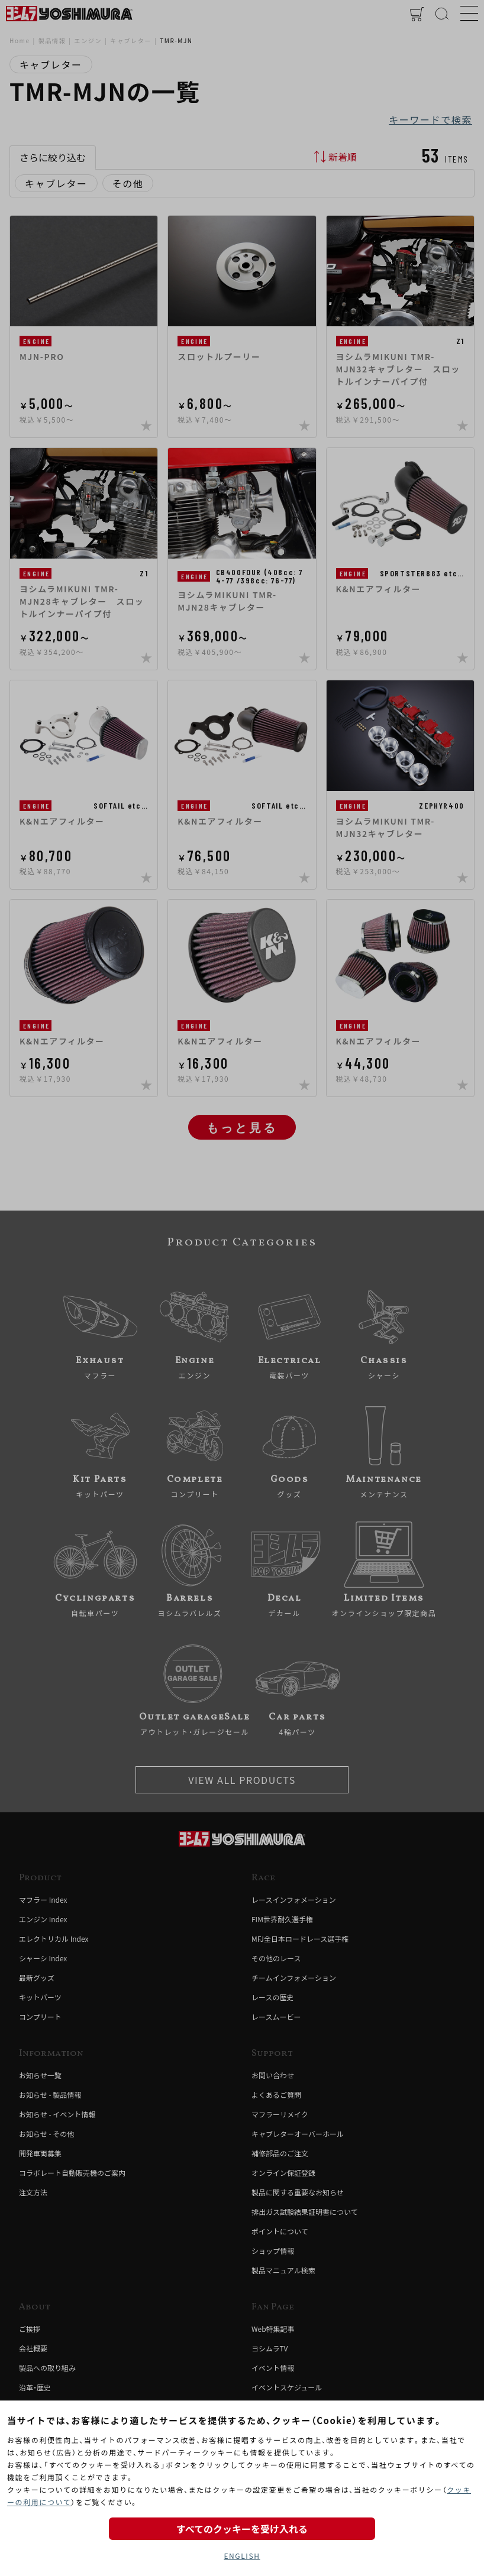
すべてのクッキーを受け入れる (242, 2529)
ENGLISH (242, 2556)
